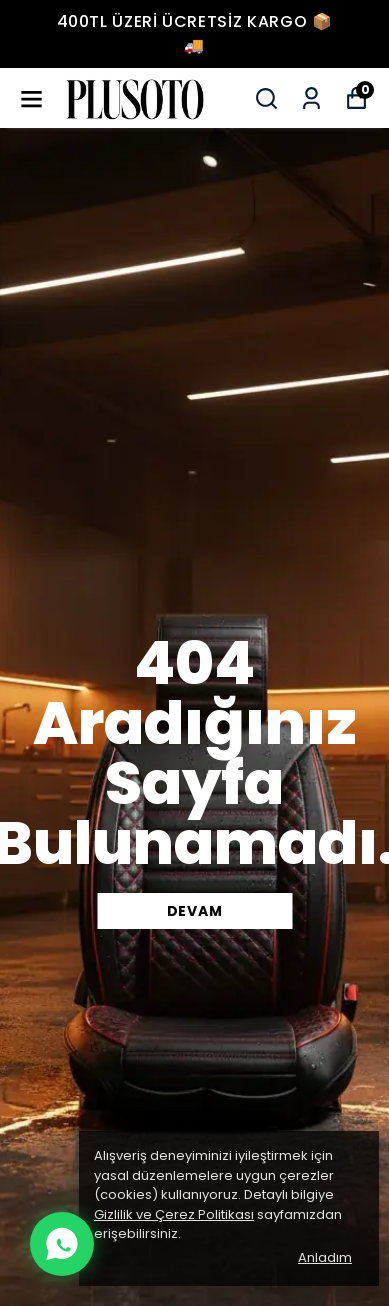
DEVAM (195, 911)
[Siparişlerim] (311, 98)
